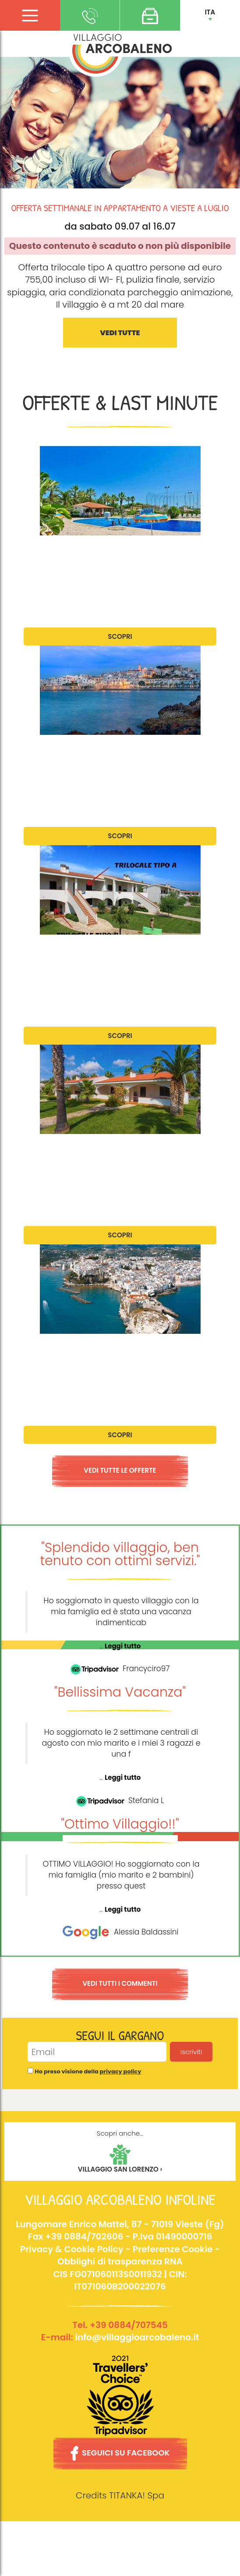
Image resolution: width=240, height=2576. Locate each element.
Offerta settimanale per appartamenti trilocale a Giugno (118, 556)
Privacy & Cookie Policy (72, 2249)
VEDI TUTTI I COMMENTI (119, 1983)
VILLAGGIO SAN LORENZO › (120, 2169)
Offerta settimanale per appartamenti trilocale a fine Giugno (118, 755)
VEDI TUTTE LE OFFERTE (120, 1470)
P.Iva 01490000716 (172, 2236)
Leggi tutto (123, 1646)
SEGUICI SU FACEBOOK (120, 2453)
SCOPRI (120, 636)
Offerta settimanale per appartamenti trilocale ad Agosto (118, 1154)
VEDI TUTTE (120, 333)
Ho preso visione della (88, 2072)
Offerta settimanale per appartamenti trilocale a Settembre (118, 1354)
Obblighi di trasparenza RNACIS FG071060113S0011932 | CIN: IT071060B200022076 (120, 2274)
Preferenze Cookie (173, 2249)
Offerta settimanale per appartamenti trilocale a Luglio (118, 955)
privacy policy (120, 2071)
